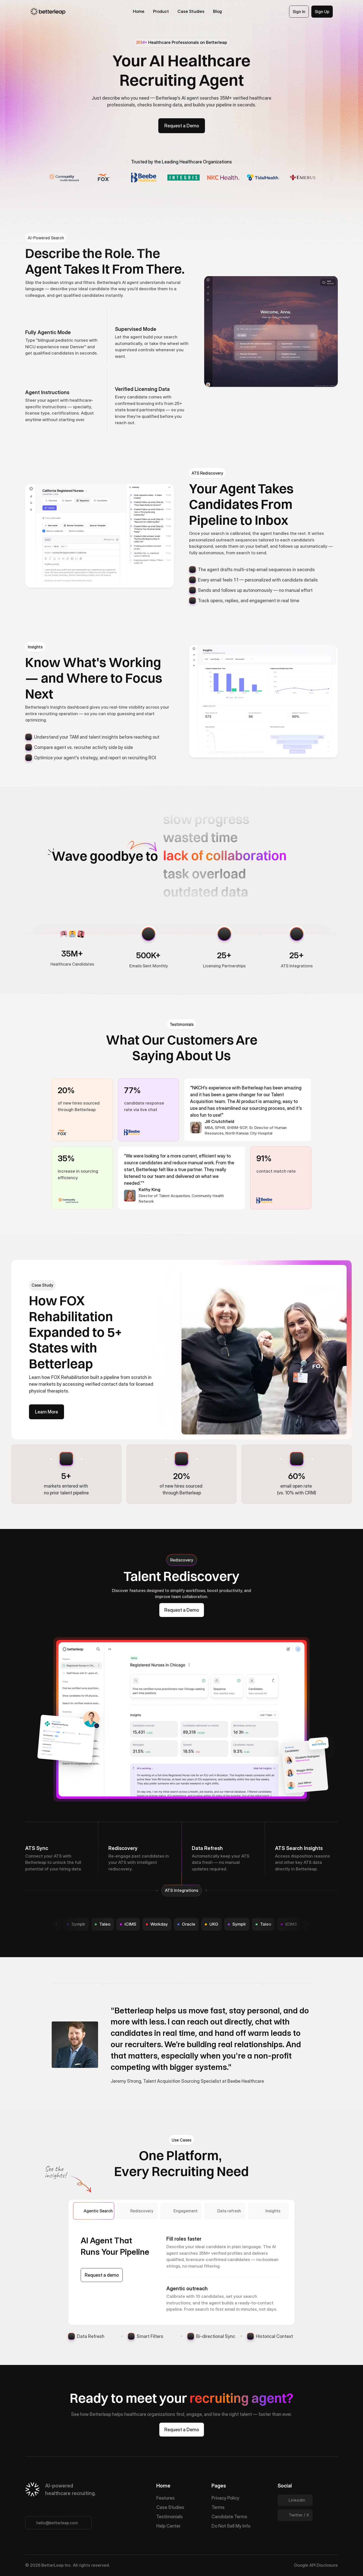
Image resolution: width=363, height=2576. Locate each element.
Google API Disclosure (316, 2565)
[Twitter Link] (295, 2500)
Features (165, 2498)
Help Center (168, 2526)
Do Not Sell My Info (230, 2526)
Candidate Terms (229, 2516)
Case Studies (170, 2507)
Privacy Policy (225, 2498)
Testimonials (169, 2516)
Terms (218, 2507)
